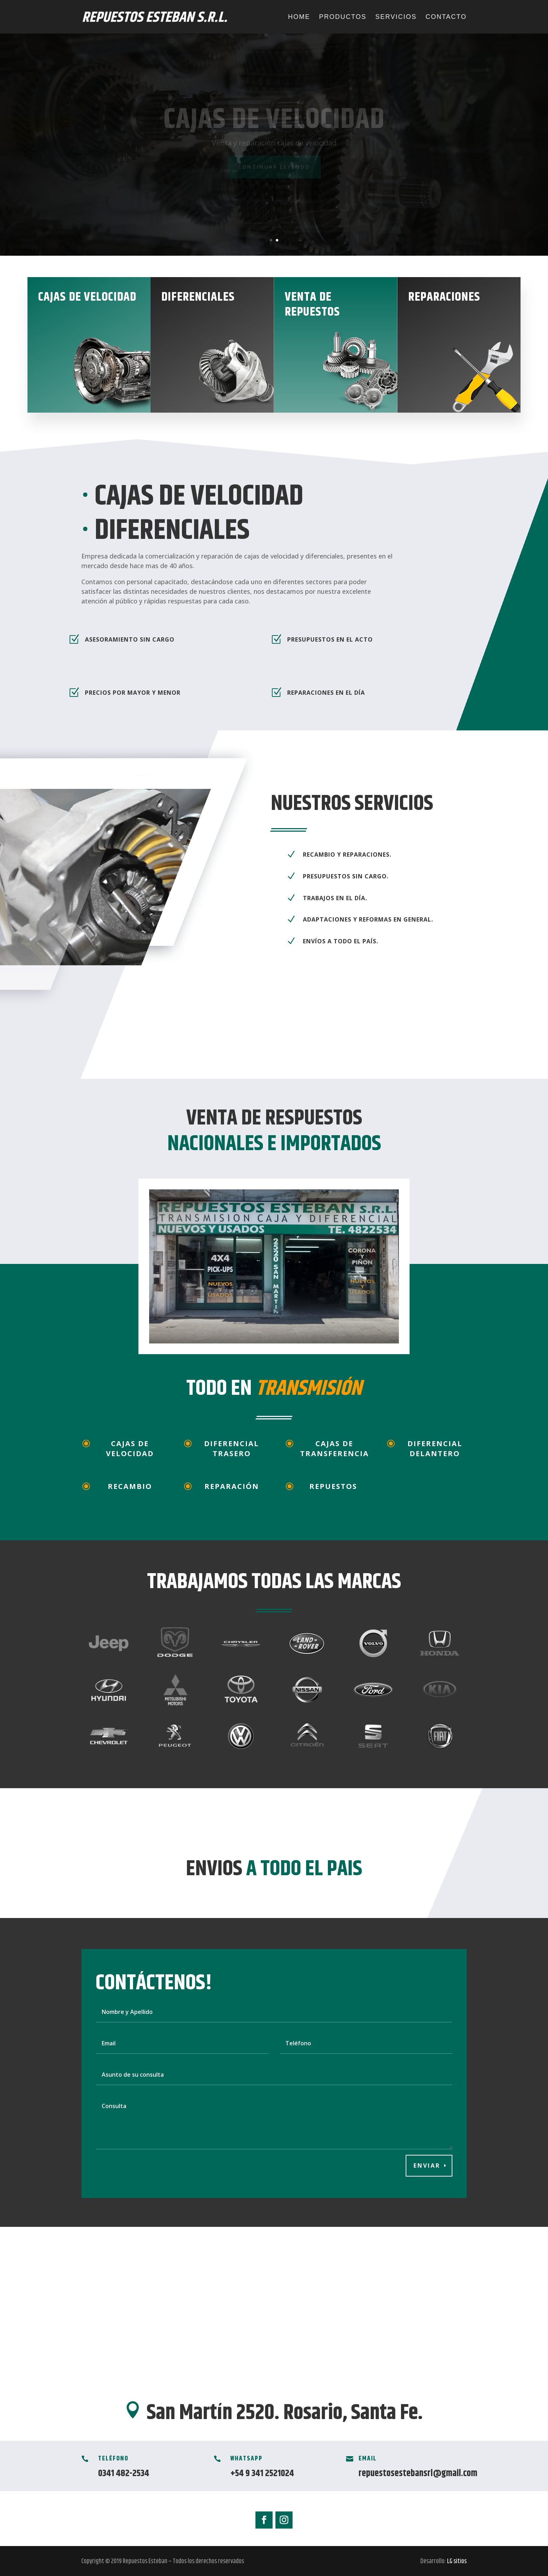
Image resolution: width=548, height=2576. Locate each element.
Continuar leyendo (274, 166)
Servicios (396, 17)
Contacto (446, 17)
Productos (342, 17)
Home (299, 17)
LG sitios (457, 2561)
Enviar (426, 2165)
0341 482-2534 (123, 2473)
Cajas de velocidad (274, 120)
